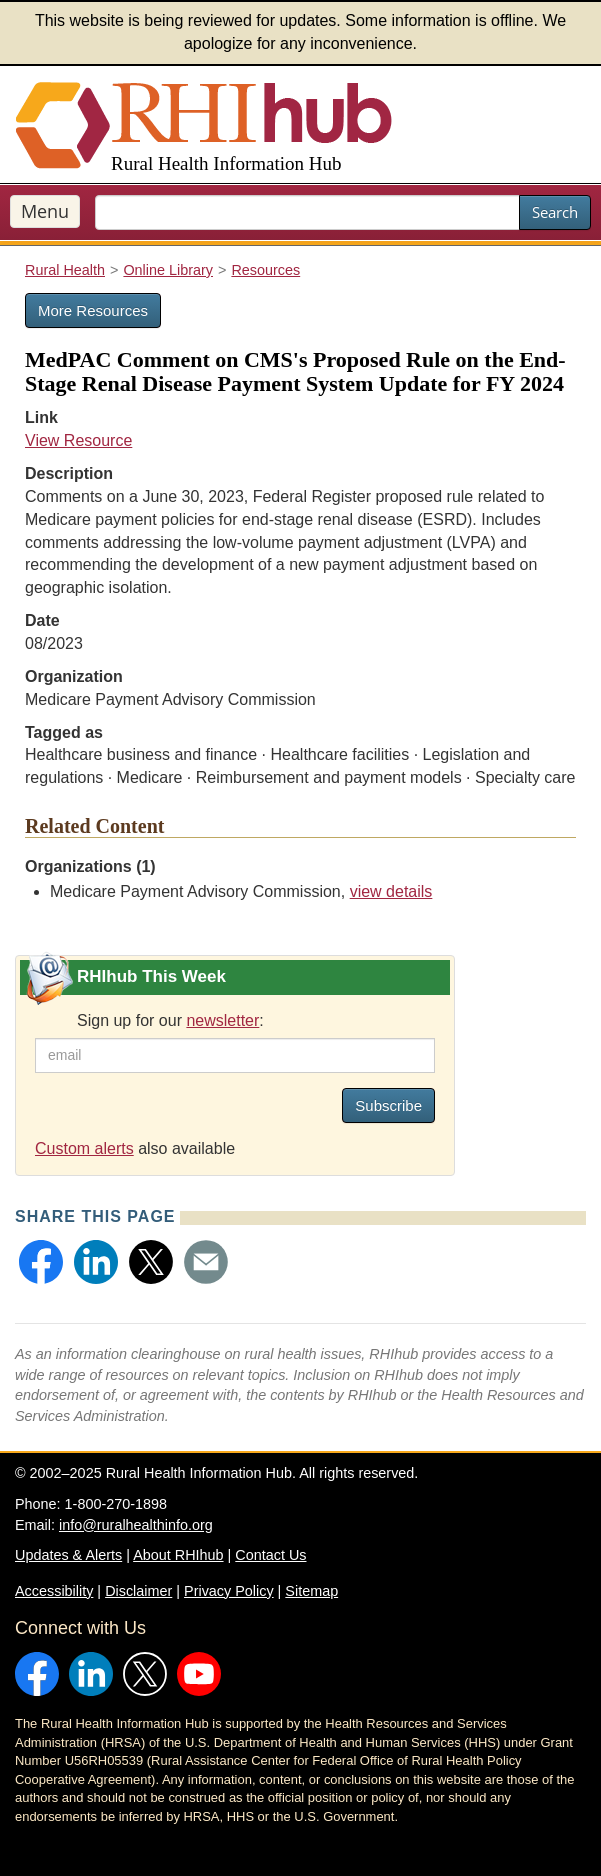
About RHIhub (178, 1555)
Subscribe (388, 1105)
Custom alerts (84, 1148)
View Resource (78, 440)
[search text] (307, 212)
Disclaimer (138, 1591)
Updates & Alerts (68, 1555)
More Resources (93, 310)
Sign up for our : (170, 1020)
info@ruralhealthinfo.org (136, 1525)
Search (555, 212)
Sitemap (311, 1591)
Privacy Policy (229, 1591)
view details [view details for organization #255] (391, 891)
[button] (41, 1262)
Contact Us (270, 1555)
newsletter (222, 1020)
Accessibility (54, 1591)
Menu (45, 211)
